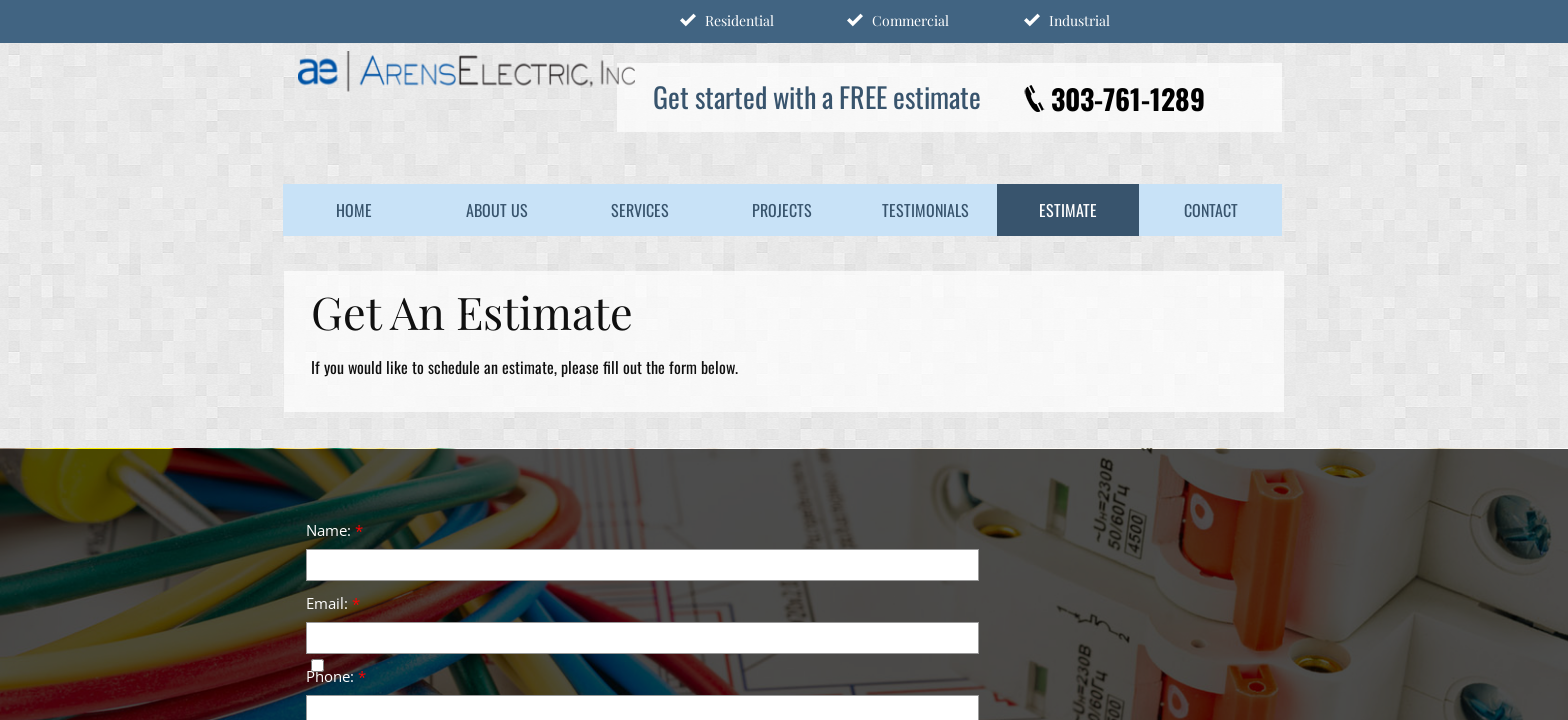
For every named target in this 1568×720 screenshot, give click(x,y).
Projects (782, 210)
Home (354, 210)
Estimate (1068, 210)
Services (640, 210)
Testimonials (925, 210)
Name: (334, 530)
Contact (1211, 210)
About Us (497, 210)
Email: (333, 603)
